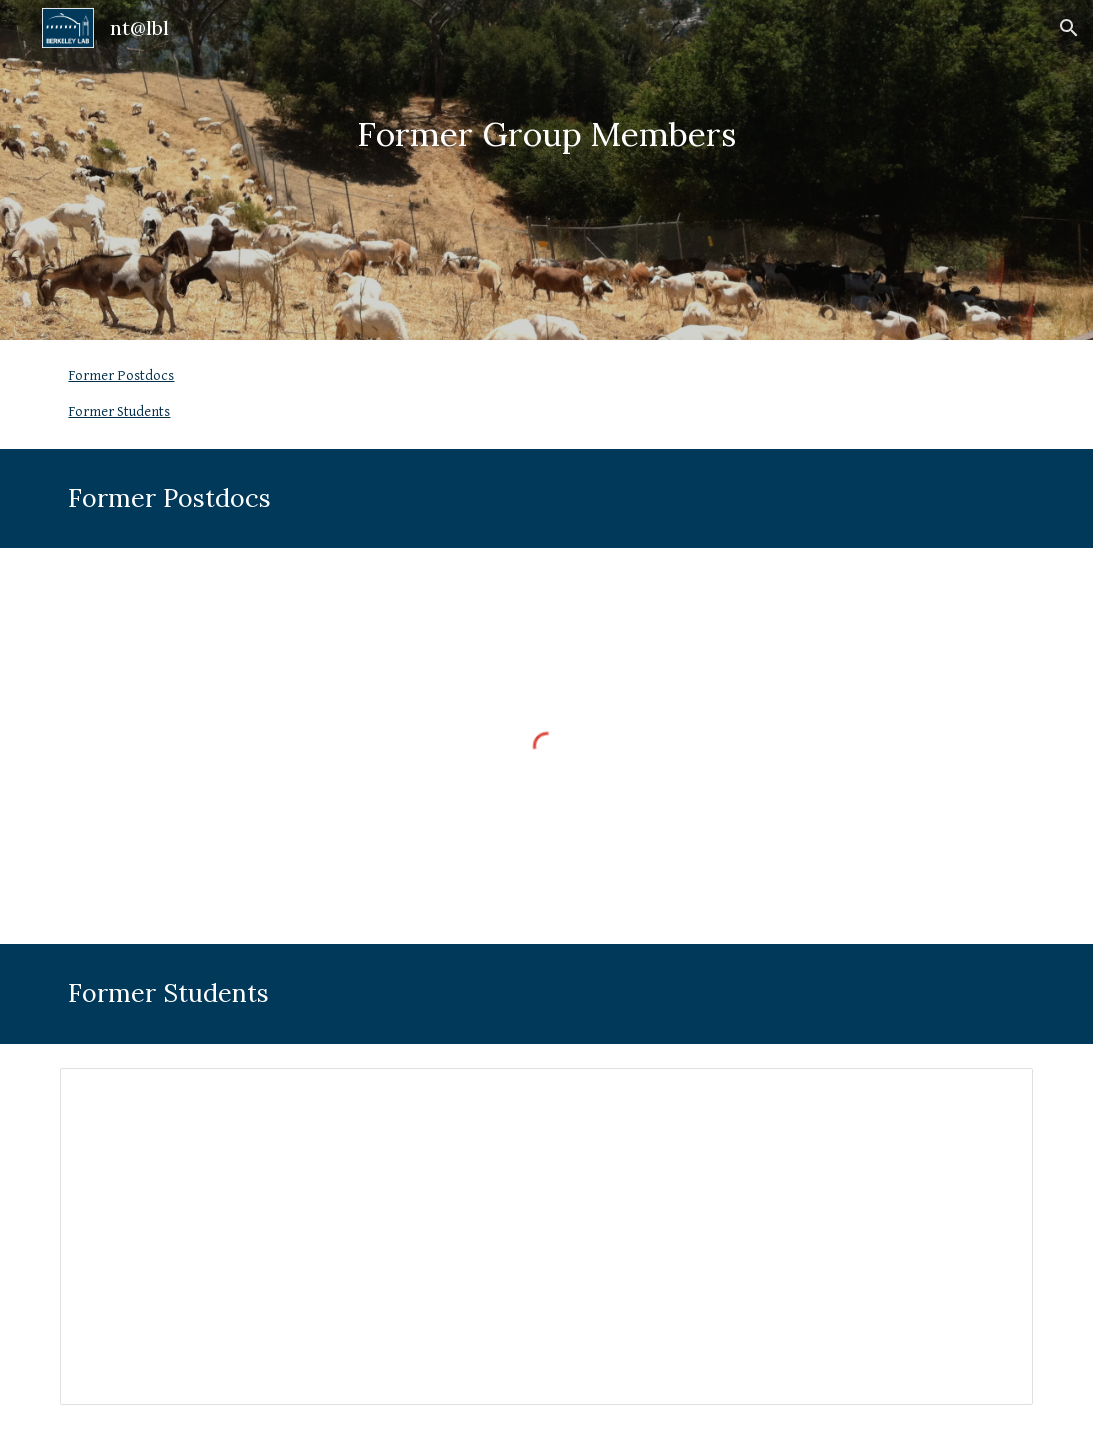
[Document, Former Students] (546, 1236)
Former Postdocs (121, 375)
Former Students (119, 411)
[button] (1069, 28)
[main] (547, 170)
